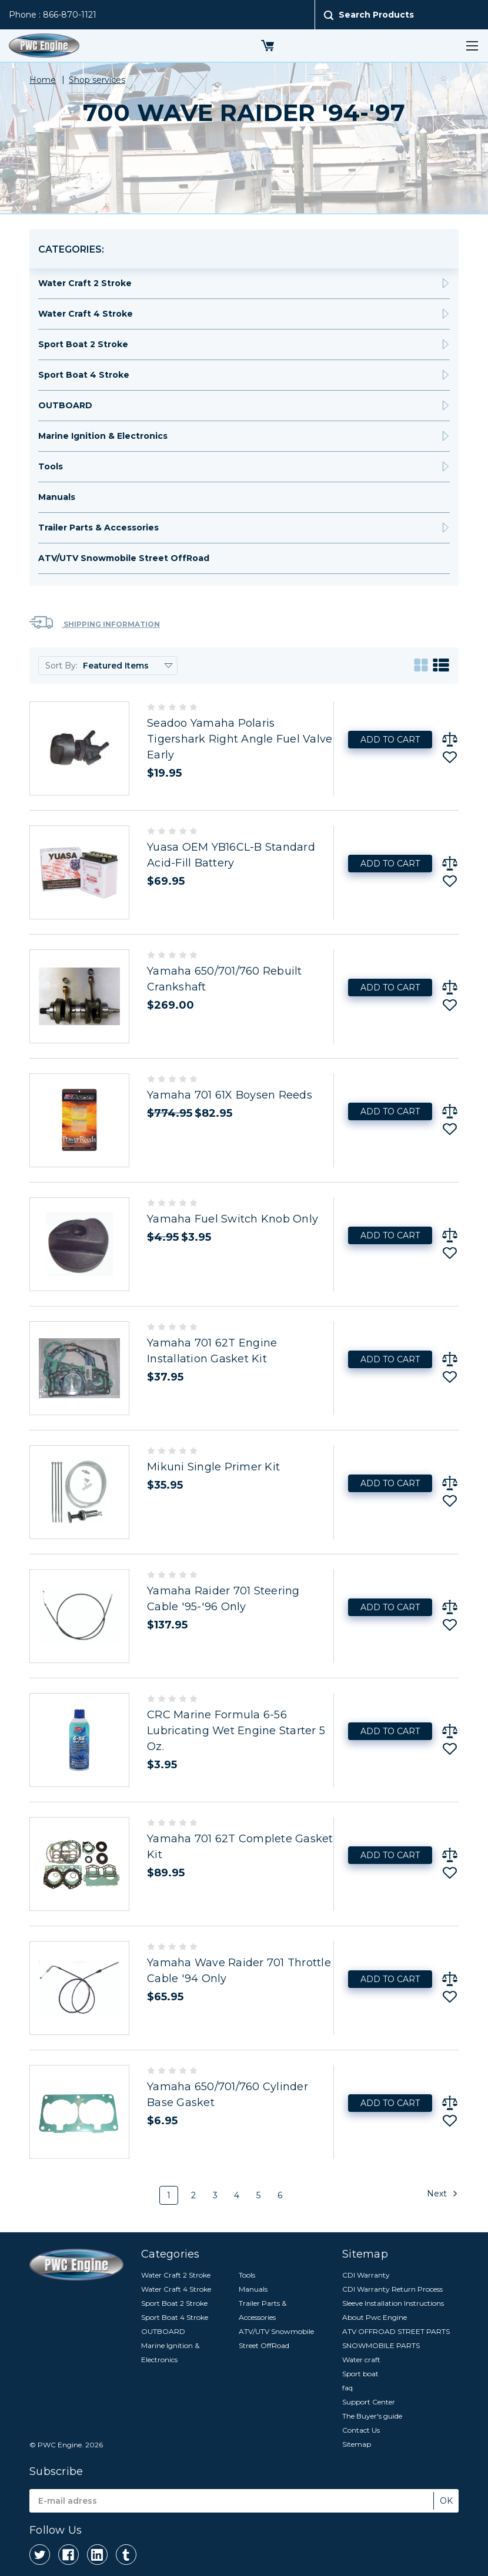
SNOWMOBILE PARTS (381, 2345)
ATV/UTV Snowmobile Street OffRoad (123, 558)
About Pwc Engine (374, 2317)
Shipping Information (94, 622)
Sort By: (61, 665)
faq (347, 2387)
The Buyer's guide (372, 2416)
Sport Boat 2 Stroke (83, 344)
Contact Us (361, 2430)
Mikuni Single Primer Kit (213, 1466)
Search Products (376, 14)
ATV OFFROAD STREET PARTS (396, 2331)
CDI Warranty (366, 2275)
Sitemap (356, 2444)
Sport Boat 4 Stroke (83, 375)
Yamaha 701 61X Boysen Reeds (229, 1095)
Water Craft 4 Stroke (85, 313)
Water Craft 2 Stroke (85, 283)
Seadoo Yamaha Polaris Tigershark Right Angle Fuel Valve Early (239, 739)
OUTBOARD (65, 405)
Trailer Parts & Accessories (98, 527)
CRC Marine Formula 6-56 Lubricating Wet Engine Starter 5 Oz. (236, 1730)
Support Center (368, 2401)
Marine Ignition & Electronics (103, 436)
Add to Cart (390, 739)
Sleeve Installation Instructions (393, 2303)
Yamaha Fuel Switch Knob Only (232, 1219)
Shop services (97, 80)
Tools (50, 466)
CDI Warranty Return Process (392, 2289)
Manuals (56, 497)
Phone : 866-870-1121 (52, 14)
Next (442, 2193)
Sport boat (360, 2373)
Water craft (361, 2359)
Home (42, 80)
